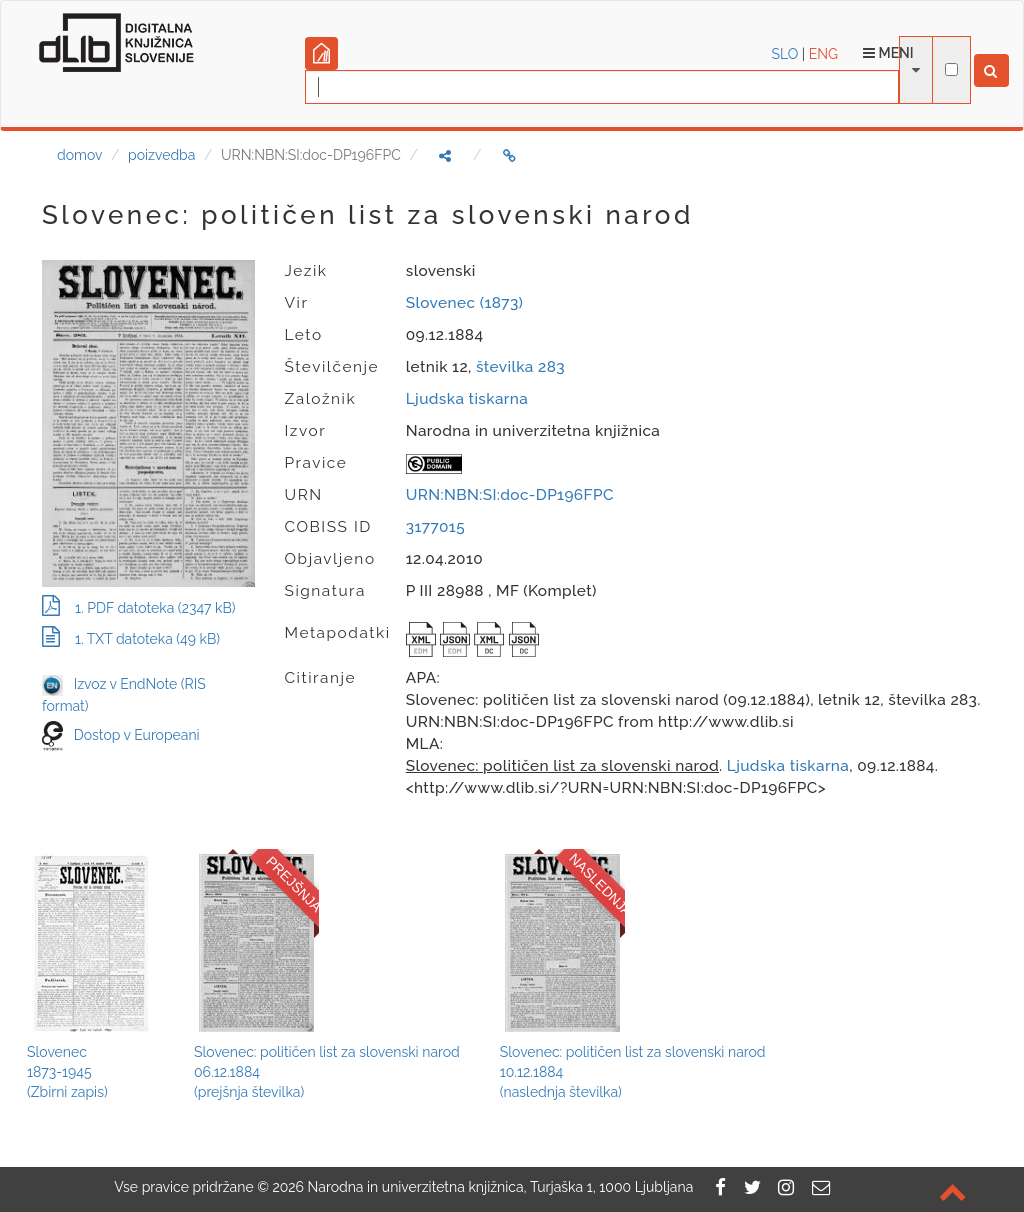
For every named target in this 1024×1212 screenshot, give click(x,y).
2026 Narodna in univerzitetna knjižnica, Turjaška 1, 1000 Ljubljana (482, 1187)
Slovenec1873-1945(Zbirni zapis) (67, 1072)
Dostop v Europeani (137, 735)
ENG (823, 54)
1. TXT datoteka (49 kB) (131, 639)
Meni (888, 53)
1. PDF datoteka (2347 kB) (139, 608)
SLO (785, 54)
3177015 (435, 527)
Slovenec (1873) (465, 303)
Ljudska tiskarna (467, 399)
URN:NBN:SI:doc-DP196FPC (510, 495)
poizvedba (161, 155)
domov (79, 155)
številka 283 (520, 367)
